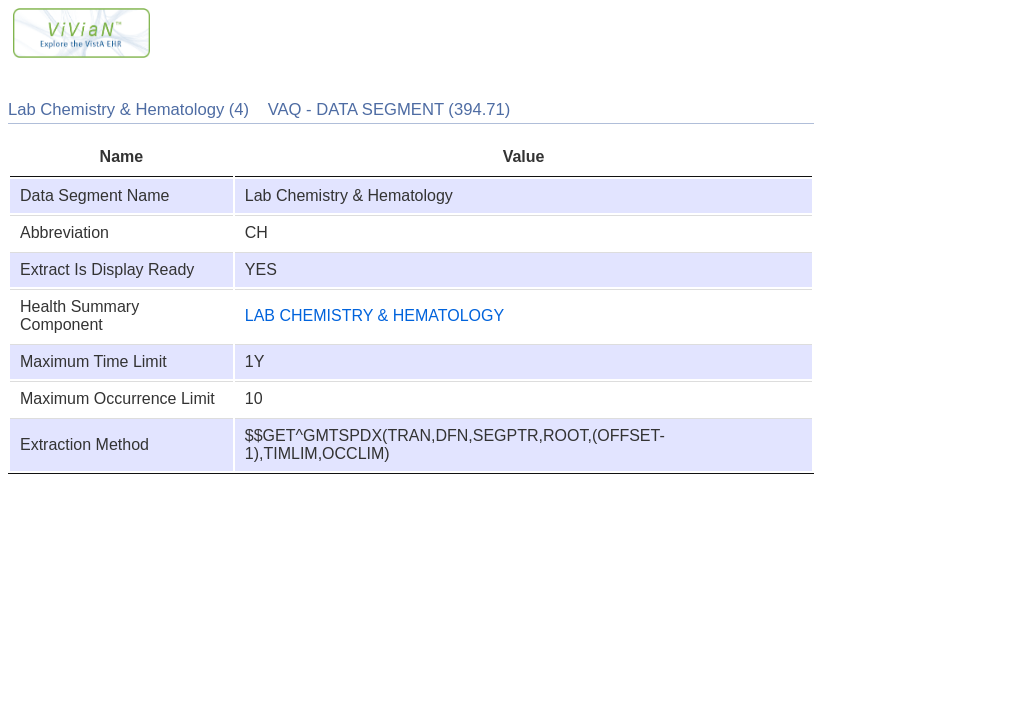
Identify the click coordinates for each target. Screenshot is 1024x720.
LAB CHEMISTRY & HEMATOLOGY (374, 315)
